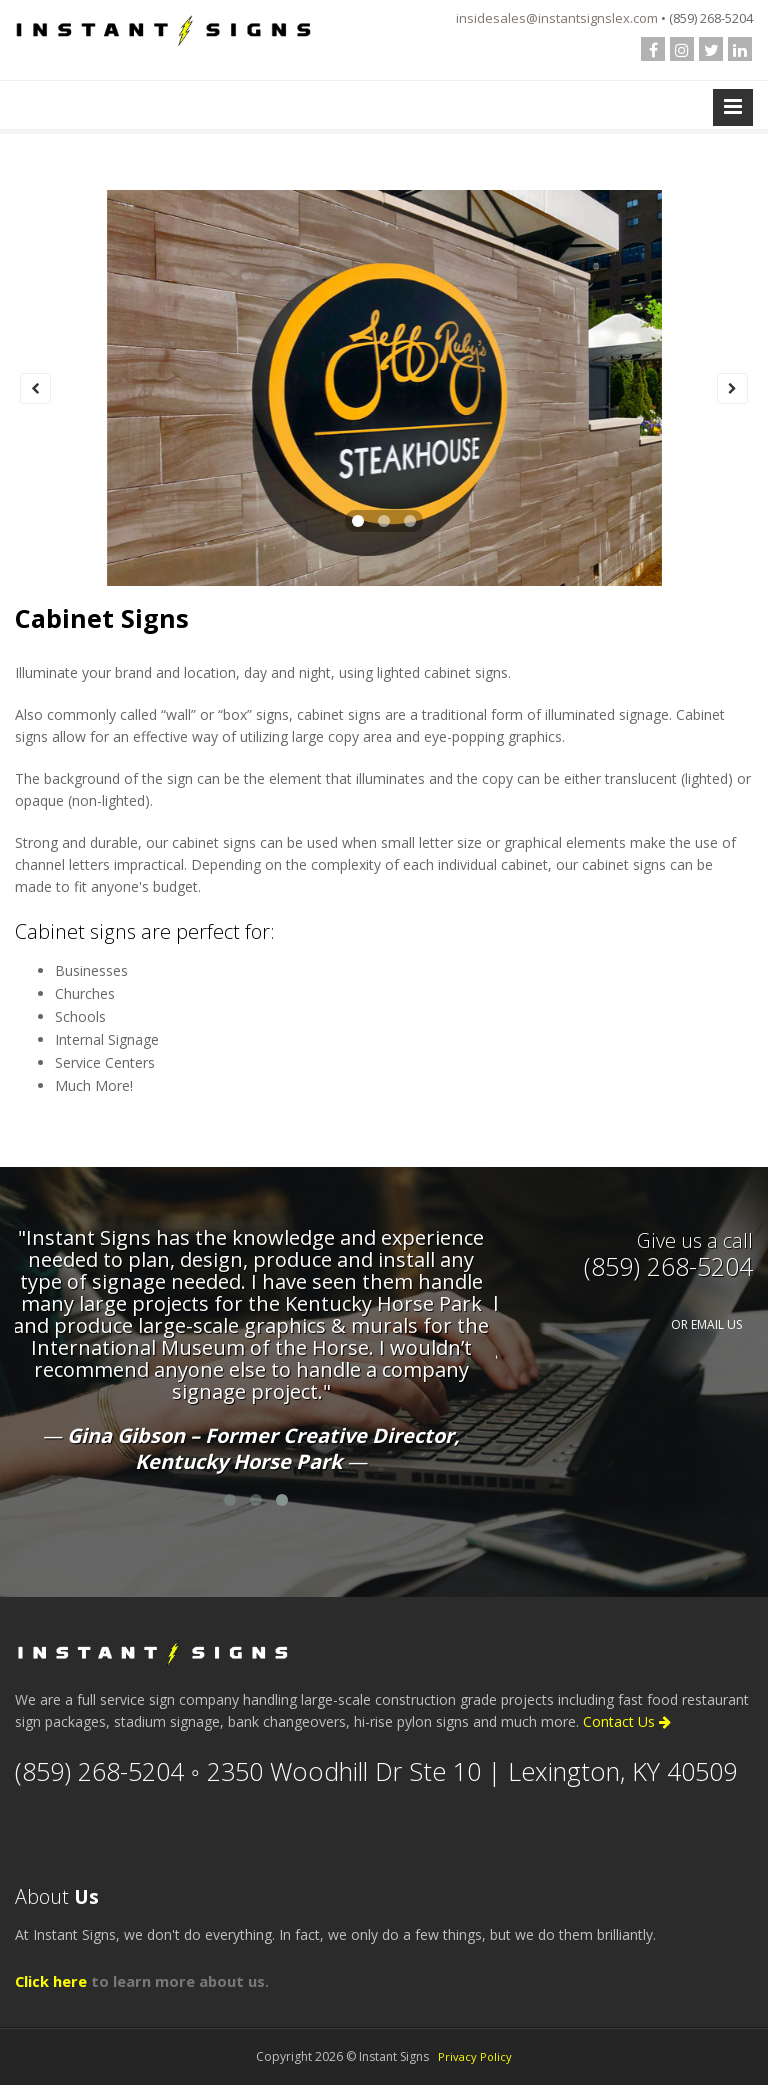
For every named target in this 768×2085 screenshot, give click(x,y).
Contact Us (627, 1721)
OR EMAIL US (706, 1324)
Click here (51, 1981)
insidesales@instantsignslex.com (557, 18)
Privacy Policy (475, 2056)
